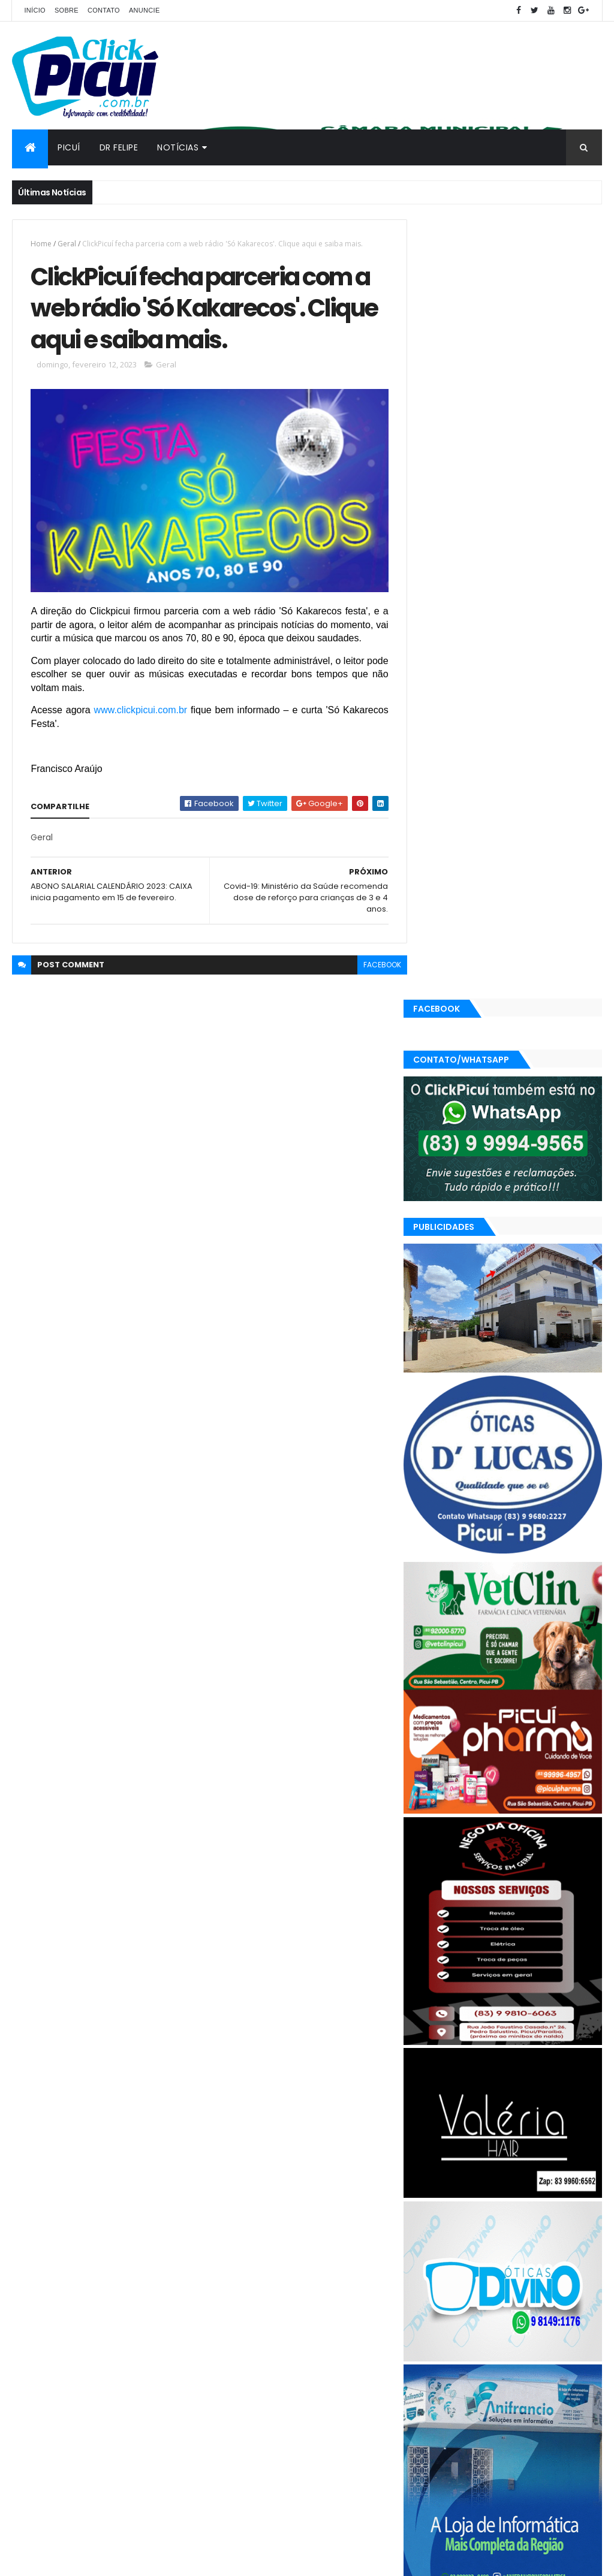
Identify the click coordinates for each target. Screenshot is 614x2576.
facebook (374, 976)
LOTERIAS (574, 2353)
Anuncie (144, 10)
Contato (104, 10)
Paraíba (479, 2374)
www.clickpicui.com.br (139, 721)
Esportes (492, 2353)
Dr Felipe (119, 147)
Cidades (475, 2332)
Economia (524, 2332)
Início (34, 10)
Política (559, 2374)
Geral (67, 244)
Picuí (69, 147)
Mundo (437, 2374)
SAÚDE (476, 2395)
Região (437, 2395)
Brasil (435, 2332)
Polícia (519, 2374)
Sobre (67, 10)
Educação (443, 2353)
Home (41, 244)
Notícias (177, 147)
